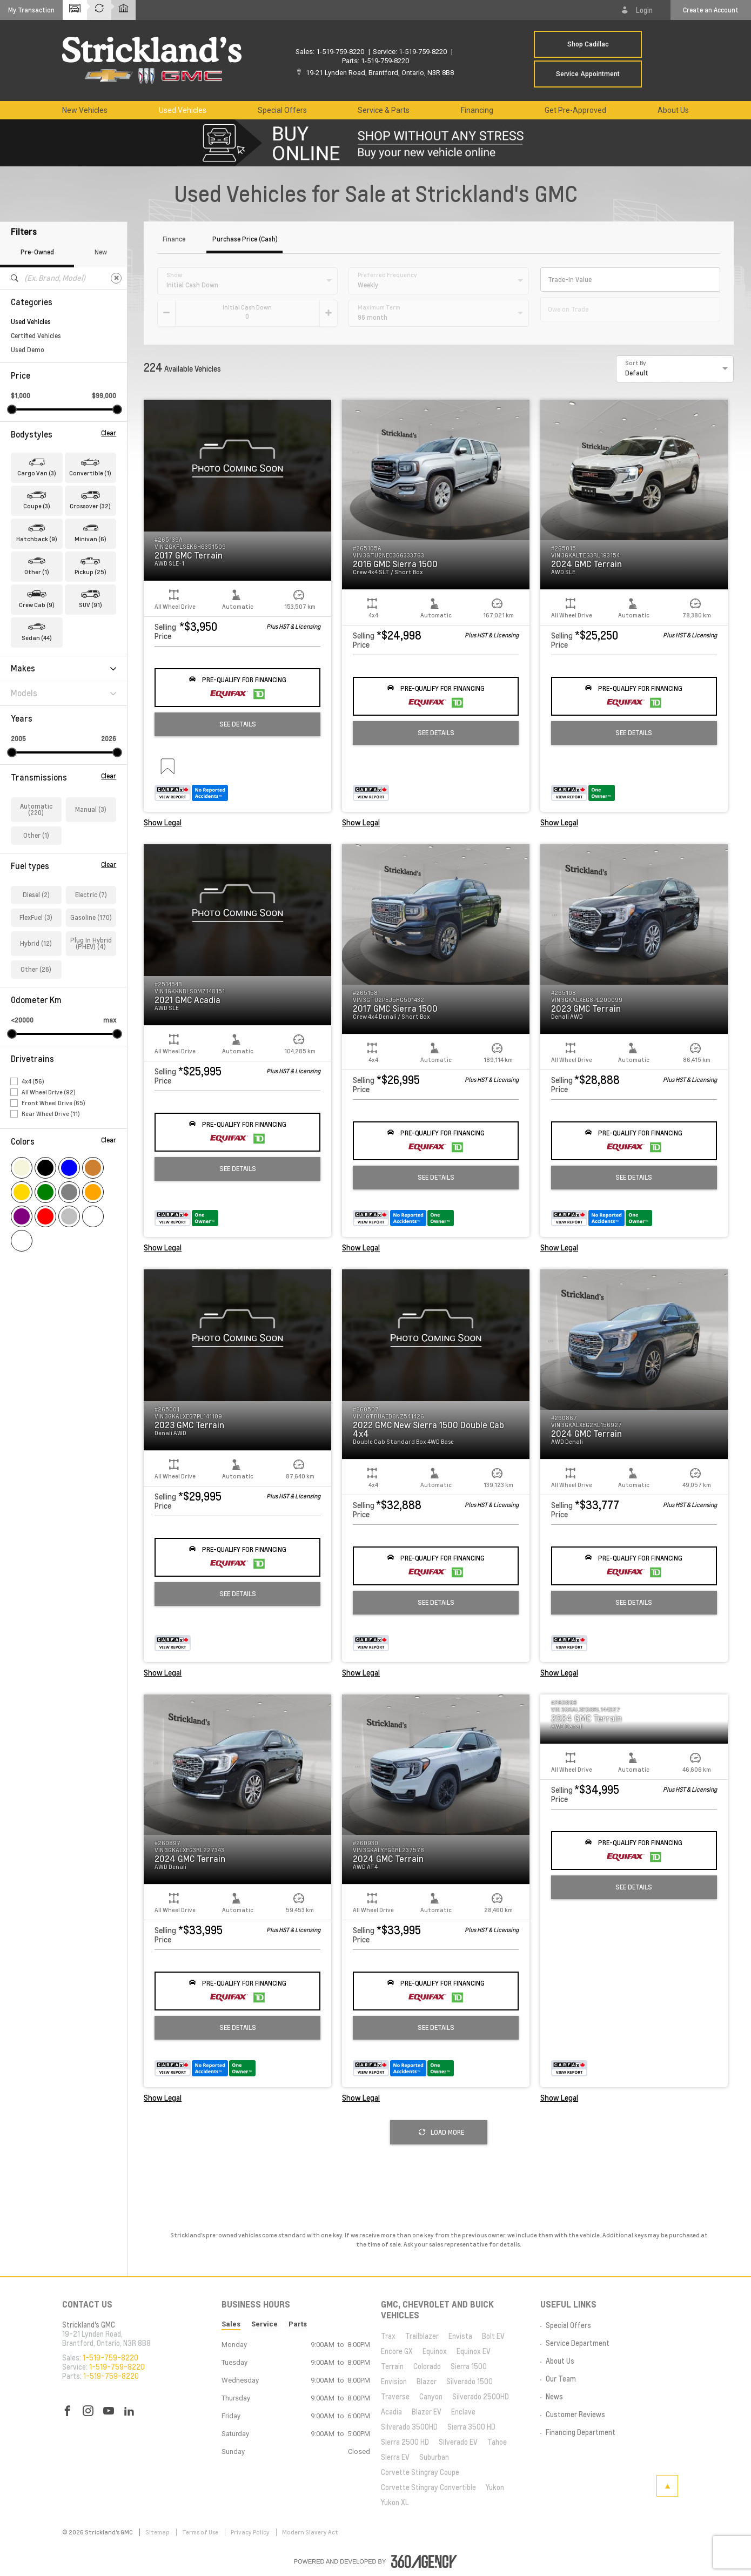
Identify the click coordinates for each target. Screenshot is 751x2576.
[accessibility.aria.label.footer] (424, 2561)
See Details (237, 724)
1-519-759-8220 (340, 52)
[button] (31, 10)
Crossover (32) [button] (90, 506)
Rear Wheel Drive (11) (51, 1114)
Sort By (635, 363)
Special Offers (282, 110)
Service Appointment (588, 74)
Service (264, 2324)
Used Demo (27, 350)
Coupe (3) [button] (36, 506)
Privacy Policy (251, 2532)
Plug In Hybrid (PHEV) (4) (91, 943)
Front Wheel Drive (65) (53, 1103)
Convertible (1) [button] (90, 473)
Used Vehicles (31, 322)
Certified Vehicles (36, 336)
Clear (108, 433)
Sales (231, 2324)
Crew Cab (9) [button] (37, 605)
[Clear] (116, 278)
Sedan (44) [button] (37, 638)
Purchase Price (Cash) (245, 239)
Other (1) (36, 835)
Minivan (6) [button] (90, 539)
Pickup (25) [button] (90, 572)
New (101, 252)
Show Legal (163, 822)
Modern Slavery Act (310, 2532)
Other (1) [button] (36, 572)
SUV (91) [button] (90, 605)
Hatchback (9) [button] (36, 539)
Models (63, 693)
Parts (298, 2324)
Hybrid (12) (36, 943)
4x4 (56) (33, 1081)
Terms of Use (200, 2532)
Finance (174, 239)
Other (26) (36, 969)
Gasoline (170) (91, 917)
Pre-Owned (37, 252)
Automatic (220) (36, 809)
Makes (63, 668)
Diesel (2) (36, 895)
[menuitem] (85, 110)
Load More (441, 2132)
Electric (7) (91, 895)
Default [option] (636, 373)
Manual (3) (90, 809)
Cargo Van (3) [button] (36, 473)
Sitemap (158, 2532)
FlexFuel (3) (35, 917)
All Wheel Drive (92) (49, 1092)
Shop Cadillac (588, 44)
